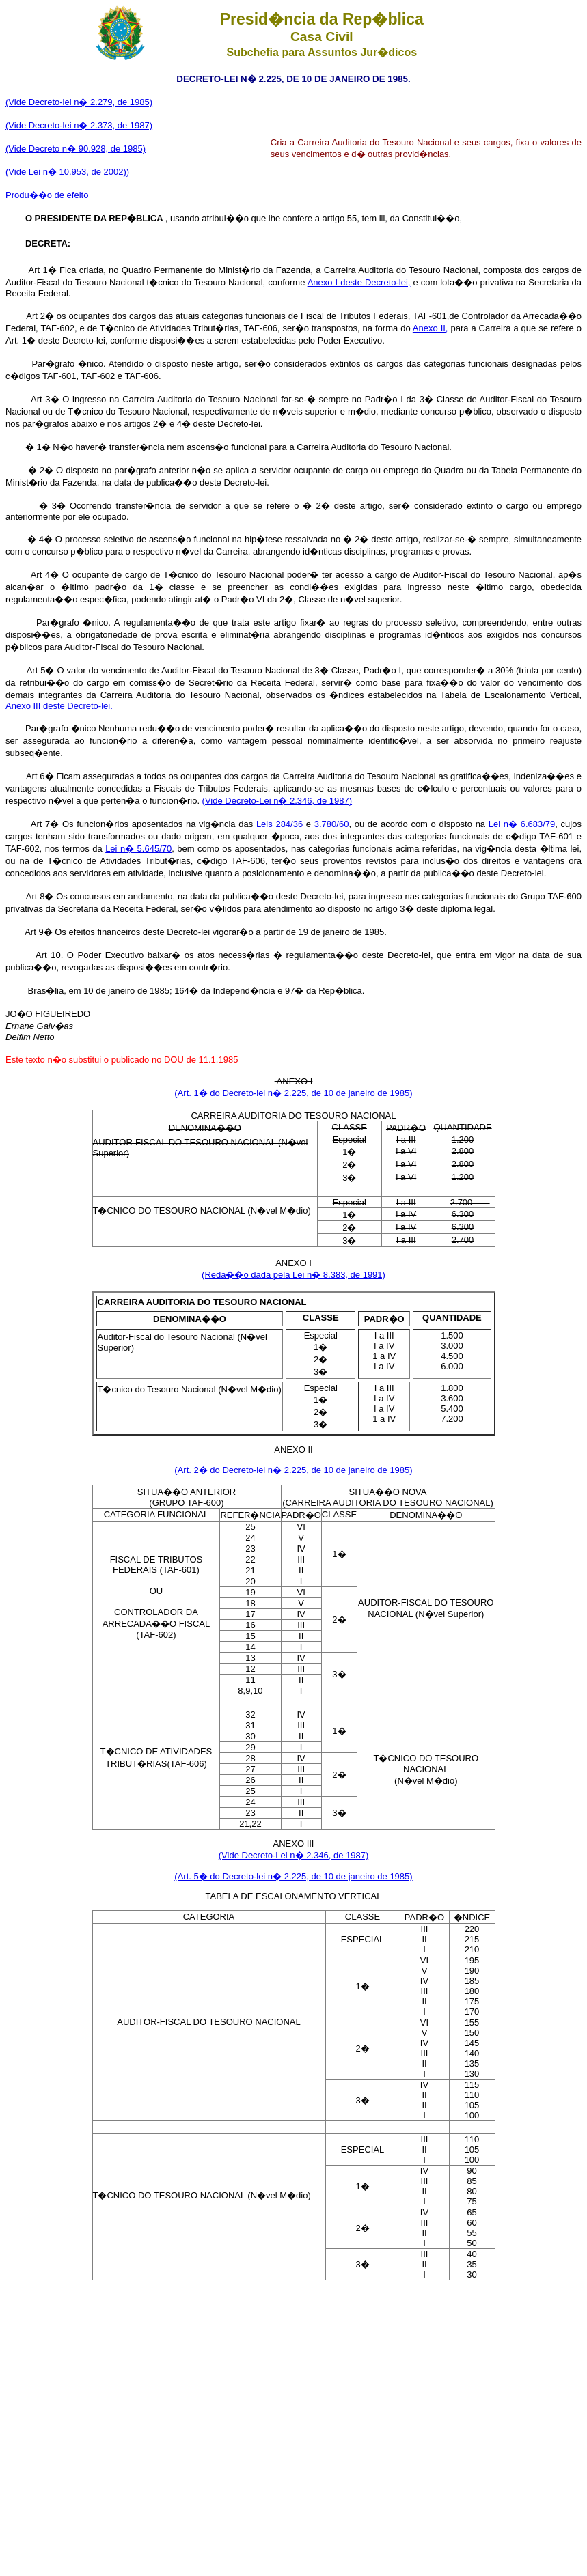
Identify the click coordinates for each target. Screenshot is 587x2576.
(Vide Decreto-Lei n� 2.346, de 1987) (277, 801)
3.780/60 (331, 824)
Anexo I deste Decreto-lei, (359, 282)
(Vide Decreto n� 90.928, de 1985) (75, 148)
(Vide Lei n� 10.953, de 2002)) (67, 172)
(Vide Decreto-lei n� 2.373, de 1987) (78, 125)
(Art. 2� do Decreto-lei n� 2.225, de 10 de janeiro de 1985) (293, 1470)
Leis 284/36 (279, 824)
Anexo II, (430, 328)
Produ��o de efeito (46, 195)
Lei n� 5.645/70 (138, 848)
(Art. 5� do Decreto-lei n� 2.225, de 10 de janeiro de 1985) (293, 1876)
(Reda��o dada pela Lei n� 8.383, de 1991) (293, 1275)
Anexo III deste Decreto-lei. (59, 706)
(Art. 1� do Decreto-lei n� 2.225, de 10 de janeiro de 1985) (293, 1093)
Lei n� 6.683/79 (522, 824)
